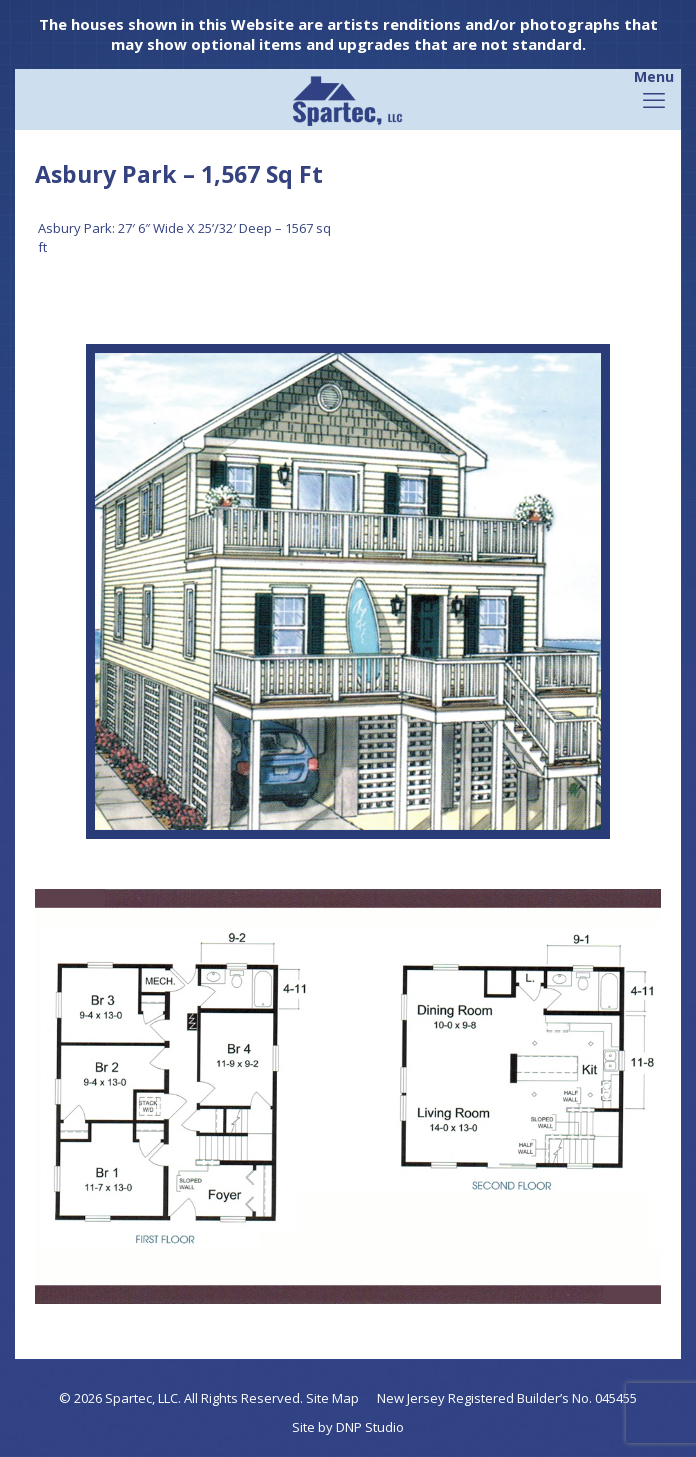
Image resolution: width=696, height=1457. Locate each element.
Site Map (332, 1398)
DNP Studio (370, 1427)
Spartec (128, 1398)
